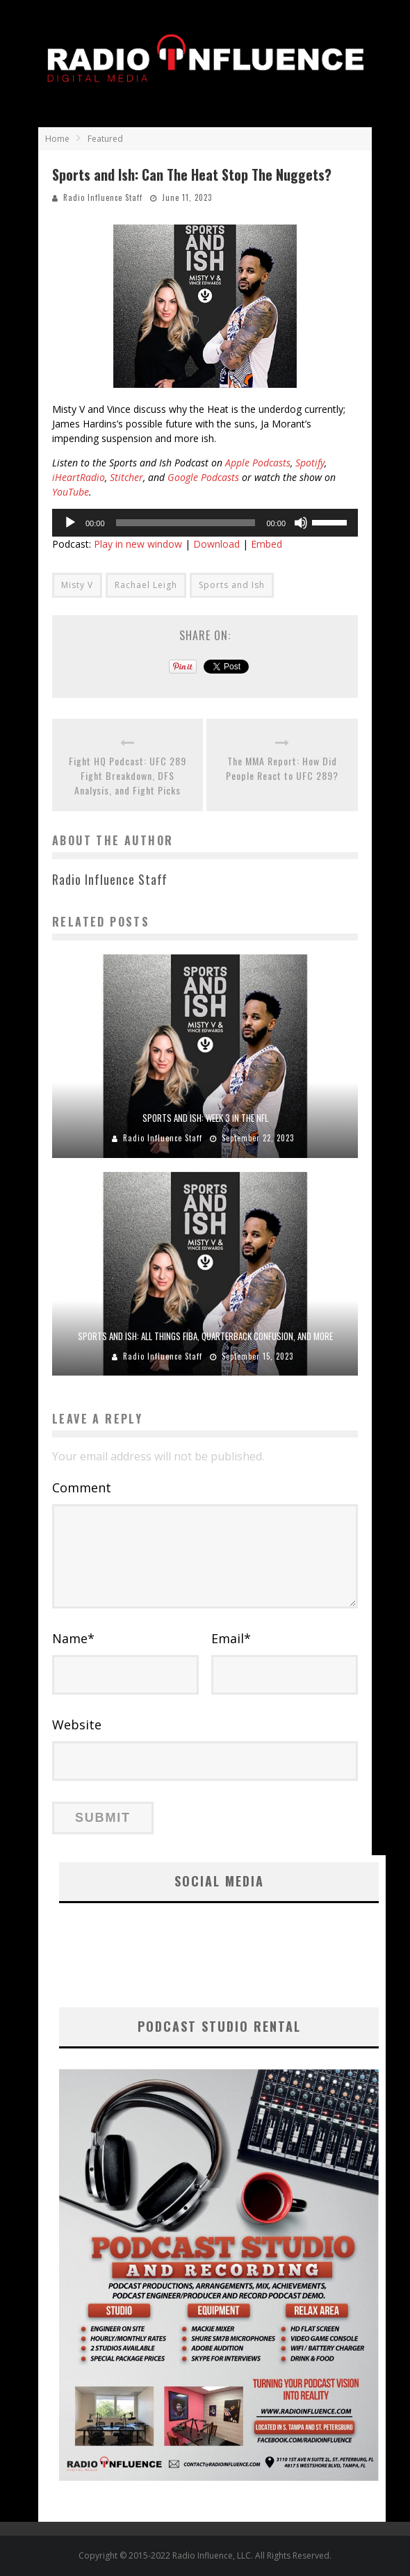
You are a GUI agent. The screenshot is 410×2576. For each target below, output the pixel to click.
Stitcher (126, 477)
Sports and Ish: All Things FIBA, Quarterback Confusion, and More (205, 1336)
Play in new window (138, 544)
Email (231, 1638)
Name (73, 1638)
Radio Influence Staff (102, 197)
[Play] (70, 523)
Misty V (77, 585)
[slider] (186, 522)
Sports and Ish (232, 585)
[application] (205, 523)
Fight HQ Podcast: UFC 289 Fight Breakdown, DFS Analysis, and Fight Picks (127, 775)
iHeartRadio (78, 477)
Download (216, 544)
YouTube (70, 491)
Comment (81, 1487)
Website (76, 1724)
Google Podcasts (203, 477)
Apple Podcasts (257, 462)
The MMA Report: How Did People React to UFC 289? (282, 768)
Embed (266, 544)
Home (57, 139)
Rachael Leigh (146, 585)
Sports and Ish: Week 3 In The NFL (205, 1118)
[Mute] (301, 523)
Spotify (310, 462)
